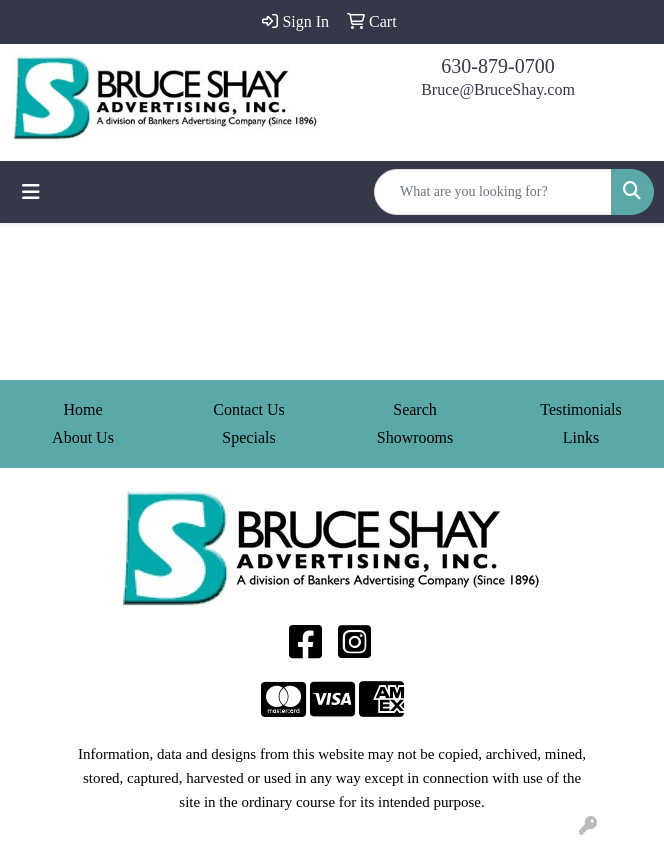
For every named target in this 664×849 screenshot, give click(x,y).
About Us (83, 437)
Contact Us (249, 409)
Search (415, 409)
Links (581, 437)
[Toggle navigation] (31, 192)
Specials (248, 437)
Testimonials (581, 409)
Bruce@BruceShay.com (498, 89)
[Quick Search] (493, 192)
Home (82, 409)
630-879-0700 (497, 66)
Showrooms (415, 437)
